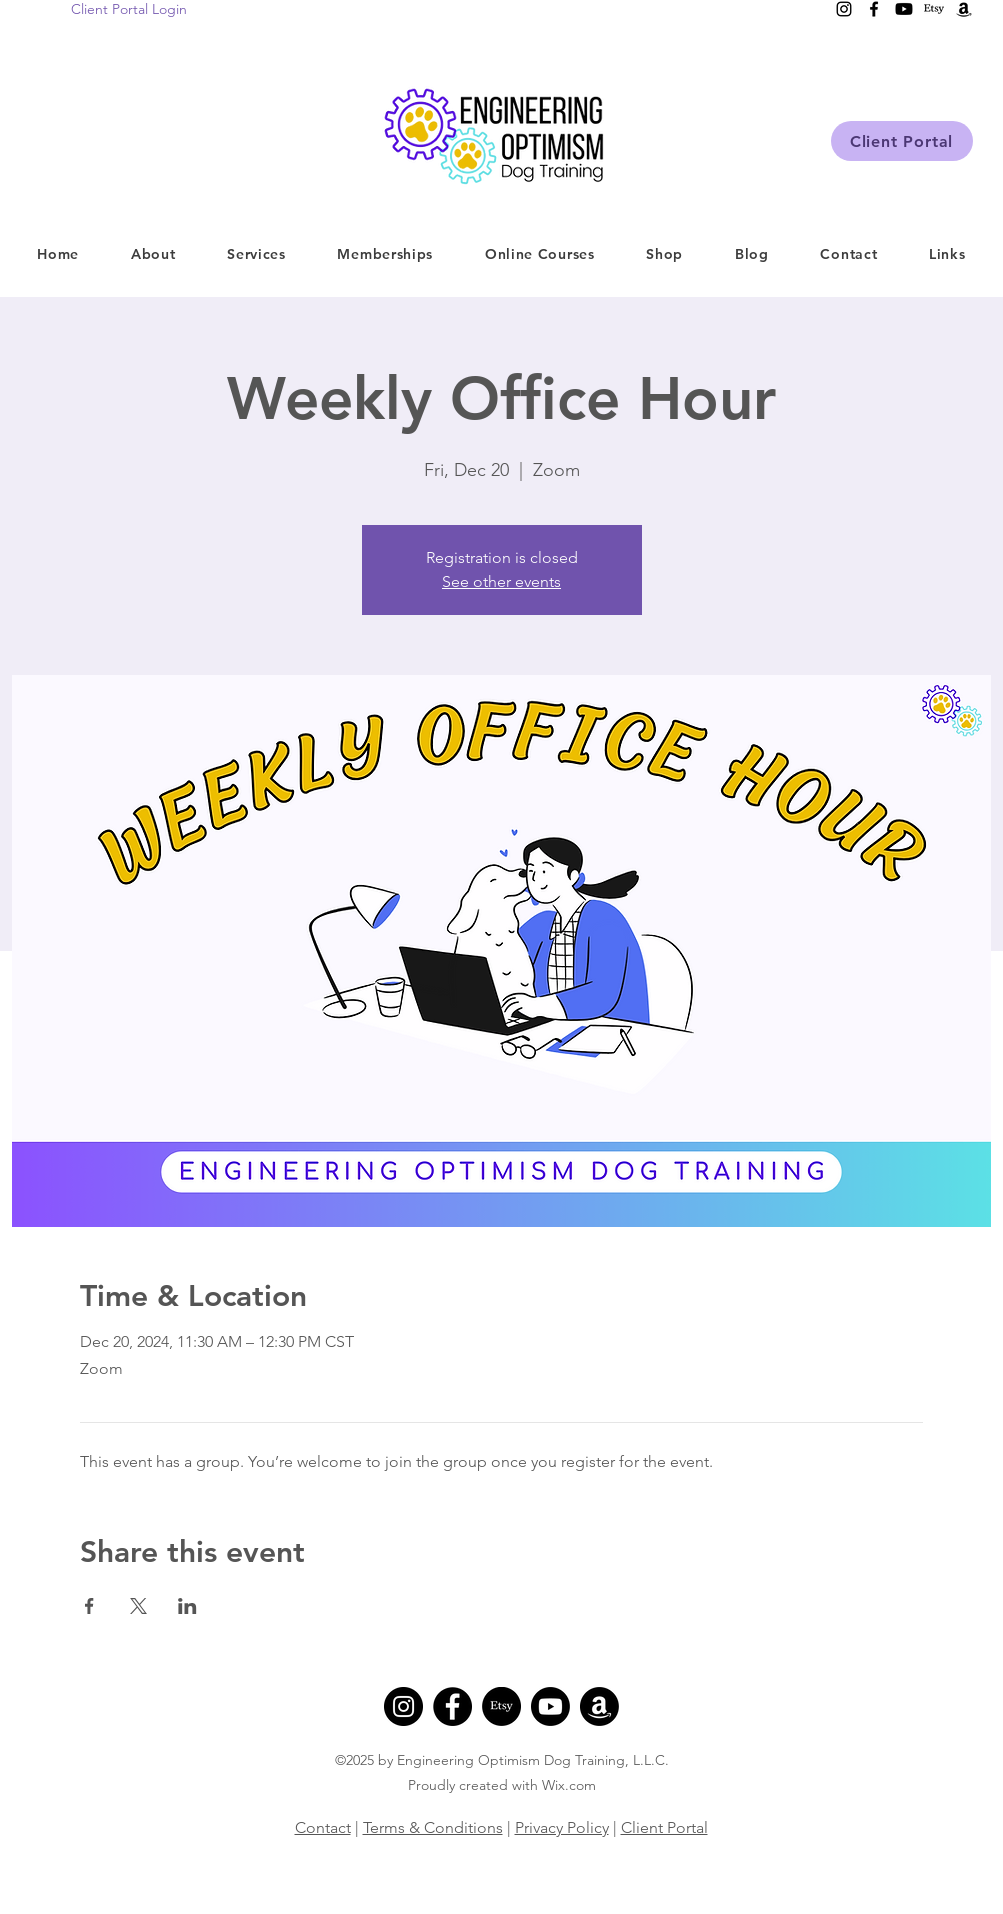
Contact (323, 1827)
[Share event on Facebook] (89, 1606)
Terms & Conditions (433, 1827)
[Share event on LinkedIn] (187, 1606)
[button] (256, 254)
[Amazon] (599, 1706)
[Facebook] (452, 1706)
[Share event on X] (138, 1606)
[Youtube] (550, 1706)
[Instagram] (403, 1706)
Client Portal (664, 1827)
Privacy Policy (562, 1827)
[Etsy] (501, 1706)
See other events (501, 581)
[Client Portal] (902, 141)
